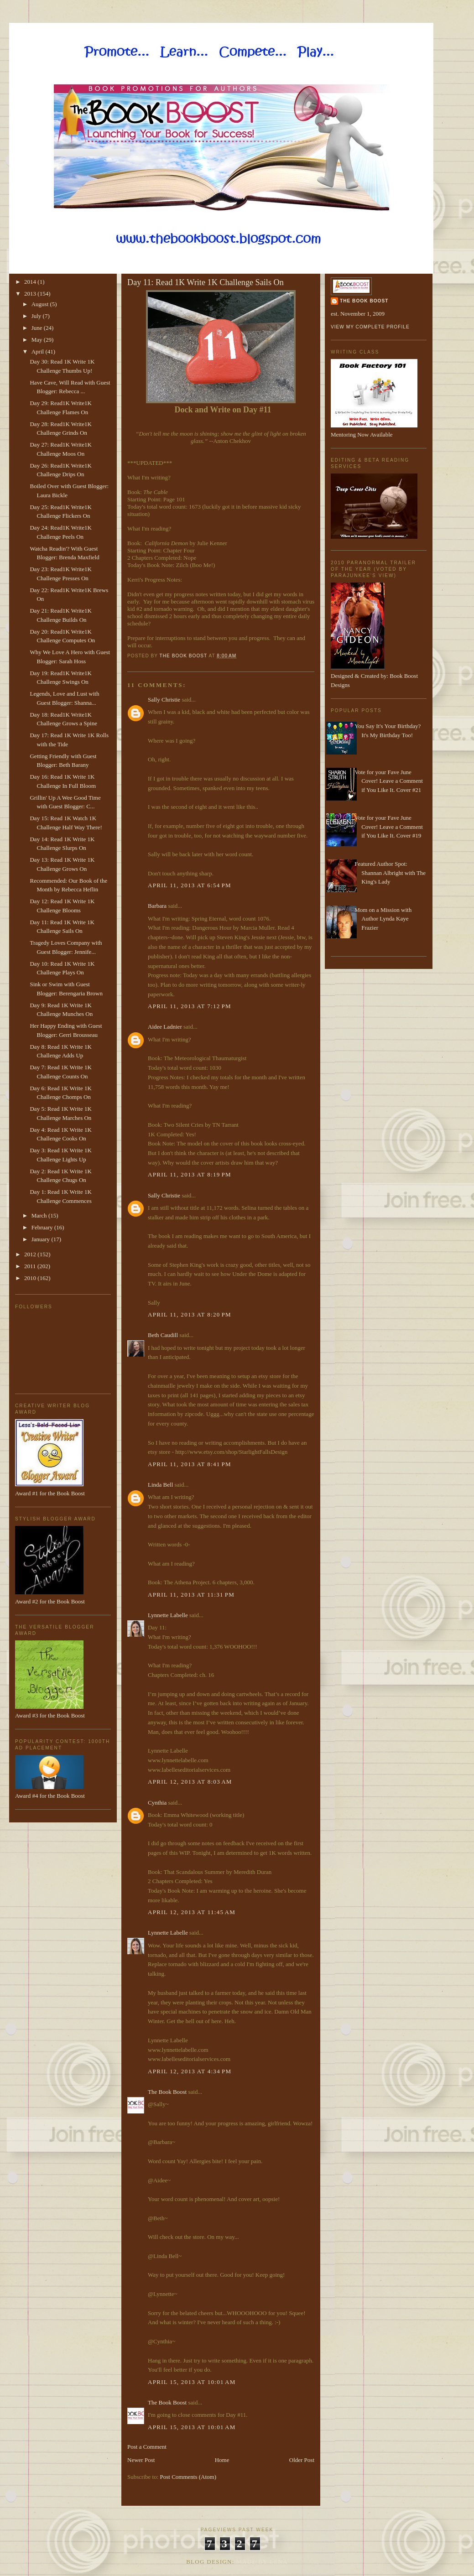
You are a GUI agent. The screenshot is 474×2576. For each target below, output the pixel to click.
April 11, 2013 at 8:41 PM (189, 1464)
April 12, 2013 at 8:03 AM (190, 1781)
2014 (30, 281)
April (38, 351)
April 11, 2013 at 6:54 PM (189, 885)
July (37, 315)
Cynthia (157, 1802)
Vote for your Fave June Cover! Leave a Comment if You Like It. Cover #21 (388, 781)
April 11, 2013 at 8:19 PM (189, 1174)
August (40, 304)
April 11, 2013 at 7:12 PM (189, 1006)
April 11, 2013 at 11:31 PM (191, 1594)
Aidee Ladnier (165, 1026)
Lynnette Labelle (168, 1615)
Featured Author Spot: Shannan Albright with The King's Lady (390, 872)
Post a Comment (147, 2446)
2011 (30, 1266)
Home (222, 2459)
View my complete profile (370, 326)
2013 (30, 293)
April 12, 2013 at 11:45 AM (191, 1912)
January (41, 1239)
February (42, 1227)
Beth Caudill (163, 1335)
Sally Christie (164, 699)
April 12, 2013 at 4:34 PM (189, 2071)
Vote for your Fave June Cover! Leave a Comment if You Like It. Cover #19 (388, 826)
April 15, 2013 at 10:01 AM (192, 2381)
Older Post (301, 2459)
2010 (30, 1278)
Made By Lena (262, 2561)
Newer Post (141, 2459)
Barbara (157, 905)
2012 (30, 1254)
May (37, 339)
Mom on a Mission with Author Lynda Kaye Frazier (382, 918)
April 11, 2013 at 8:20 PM (189, 1314)
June (37, 327)
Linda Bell (160, 1484)
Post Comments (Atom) (188, 2476)
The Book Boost (167, 2091)
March (39, 1215)
